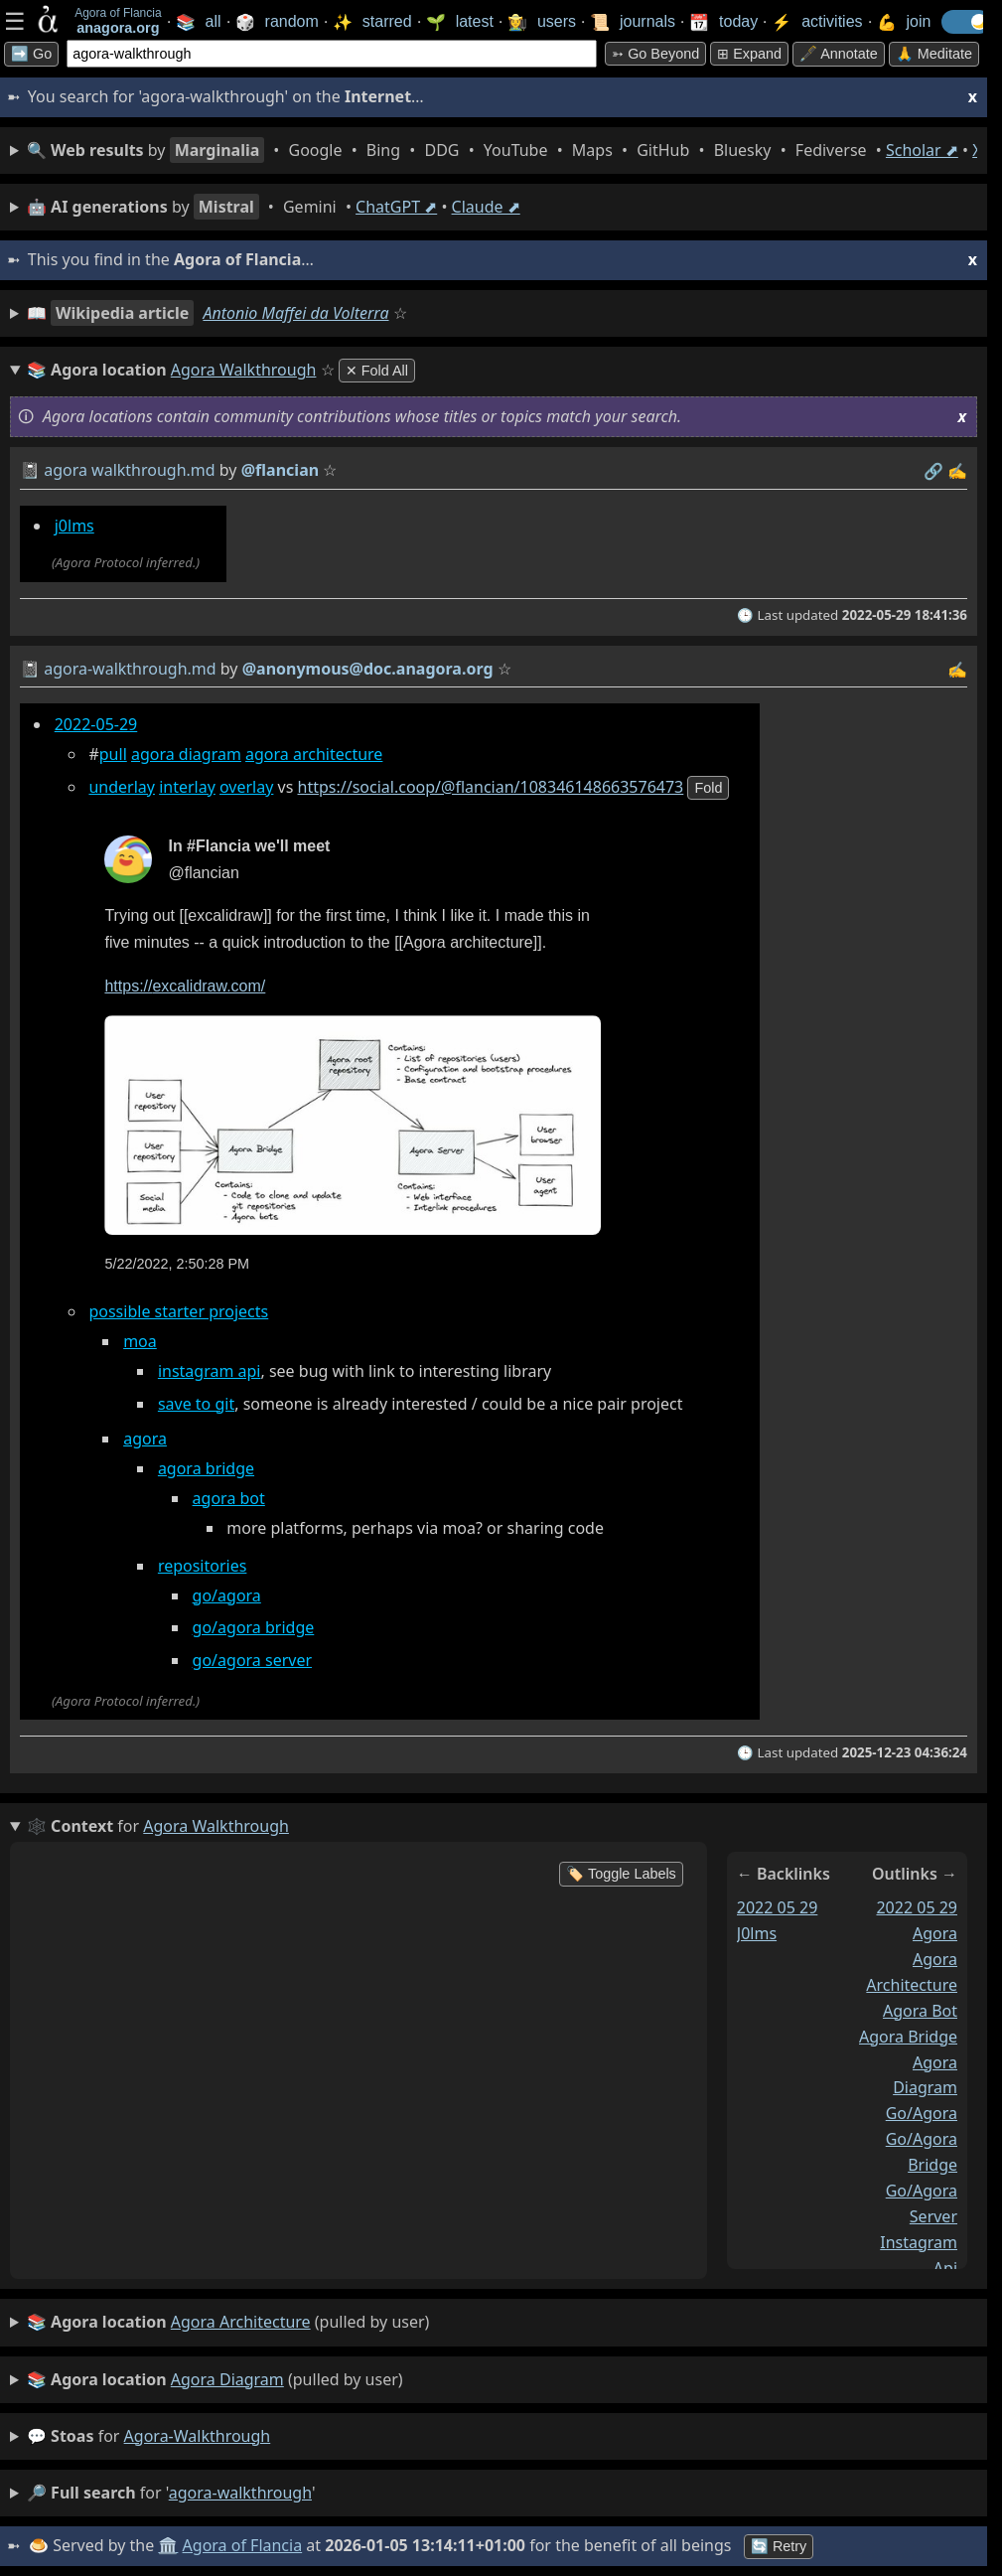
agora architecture (313, 754)
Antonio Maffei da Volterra (295, 313)
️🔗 (933, 471)
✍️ (957, 471)
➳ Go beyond (655, 54)
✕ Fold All (377, 371)
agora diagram (186, 754)
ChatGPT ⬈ (396, 207)
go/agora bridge (254, 1627)
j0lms (74, 525)
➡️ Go (31, 54)
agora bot (229, 1498)
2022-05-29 (96, 724)
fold (708, 788)
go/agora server (252, 1660)
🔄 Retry (778, 2546)
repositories (202, 1566)
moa (140, 1341)
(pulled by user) (228, 2323)
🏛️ (168, 2545)
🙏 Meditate (934, 54)
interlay (187, 787)
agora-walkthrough (197, 2436)
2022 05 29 (777, 1907)
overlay (246, 787)
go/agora (227, 1595)
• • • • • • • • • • (502, 150)
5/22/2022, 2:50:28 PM (176, 1264)
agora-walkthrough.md (129, 669)
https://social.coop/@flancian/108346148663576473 (491, 787)
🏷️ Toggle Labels (621, 1874)
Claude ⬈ (486, 207)
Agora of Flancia (243, 2545)
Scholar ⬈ (922, 150)
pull (113, 754)
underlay (121, 787)
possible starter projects (178, 1311)
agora (145, 1438)
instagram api (209, 1371)
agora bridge (206, 1468)
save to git (196, 1404)
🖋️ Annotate (838, 54)
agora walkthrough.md (129, 470)
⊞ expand (749, 54)
